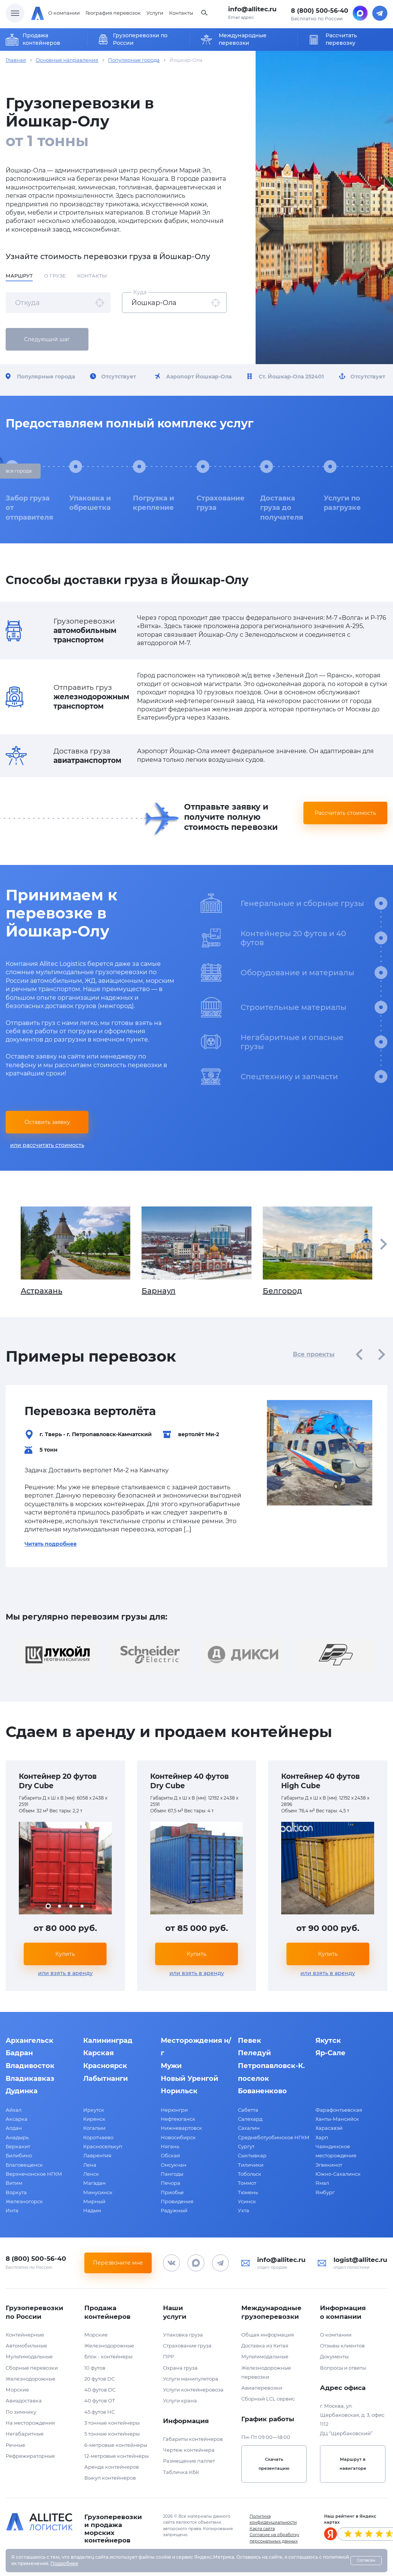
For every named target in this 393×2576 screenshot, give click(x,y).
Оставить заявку (47, 1122)
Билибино (19, 2155)
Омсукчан (173, 2165)
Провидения (177, 2201)
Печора (170, 2183)
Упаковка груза (183, 2335)
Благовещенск (24, 2165)
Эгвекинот (328, 2165)
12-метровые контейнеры (116, 2456)
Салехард (250, 2119)
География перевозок (113, 13)
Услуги (154, 13)
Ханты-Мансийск (337, 2119)
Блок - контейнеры (108, 2356)
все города (19, 471)
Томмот (247, 2183)
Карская (98, 2053)
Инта (12, 2210)
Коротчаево (98, 2137)
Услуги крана (180, 2401)
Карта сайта (262, 2528)
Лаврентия (97, 2155)
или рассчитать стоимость (47, 1145)
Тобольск (249, 2174)
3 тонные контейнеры (112, 2423)
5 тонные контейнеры (112, 2434)
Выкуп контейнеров (110, 2478)
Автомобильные (26, 2346)
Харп (321, 2137)
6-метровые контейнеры (115, 2445)
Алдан (14, 2128)
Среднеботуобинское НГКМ (273, 2137)
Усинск (247, 2201)
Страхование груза (187, 2346)
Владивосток (30, 2066)
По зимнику (21, 2412)
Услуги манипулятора (190, 2379)
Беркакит (18, 2146)
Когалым (94, 2128)
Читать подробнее (50, 1543)
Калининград (108, 2040)
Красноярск (105, 2066)
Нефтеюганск (178, 2119)
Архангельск (29, 2040)
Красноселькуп (102, 2146)
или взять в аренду (65, 1973)
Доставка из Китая (264, 2346)
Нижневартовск (181, 2128)
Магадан (94, 2183)
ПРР (168, 2356)
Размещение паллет (189, 2461)
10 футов (94, 2368)
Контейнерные (25, 2335)
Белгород (317, 1250)
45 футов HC (99, 2412)
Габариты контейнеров (193, 2439)
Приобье (172, 2192)
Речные (15, 2445)
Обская (170, 2155)
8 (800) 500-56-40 (319, 10)
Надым (92, 2210)
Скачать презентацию (274, 2464)
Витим (14, 2183)
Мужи (171, 2066)
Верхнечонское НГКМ (34, 2174)
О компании (64, 13)
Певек (249, 2040)
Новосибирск (178, 2137)
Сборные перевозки (32, 2368)
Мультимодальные (29, 2356)
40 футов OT (99, 2401)
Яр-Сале (330, 2053)
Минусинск (98, 2192)
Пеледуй (254, 2053)
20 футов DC (99, 2379)
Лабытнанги (105, 2078)
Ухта (243, 2210)
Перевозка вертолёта (90, 1411)
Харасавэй (329, 2128)
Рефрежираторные (30, 2456)
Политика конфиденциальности (273, 2519)
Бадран (19, 2053)
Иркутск (93, 2110)
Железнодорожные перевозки (266, 2372)
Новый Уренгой (189, 2078)
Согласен (366, 2560)
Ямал (322, 2183)
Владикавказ (30, 2078)
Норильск (179, 2091)
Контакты (181, 13)
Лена (89, 2165)
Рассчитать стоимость (345, 813)
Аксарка (16, 2119)
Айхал (13, 2110)
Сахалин (249, 2128)
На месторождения (30, 2423)
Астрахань (75, 1250)
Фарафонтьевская (338, 2110)
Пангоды (172, 2174)
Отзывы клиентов (342, 2346)
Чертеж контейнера (189, 2450)
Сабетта (248, 2110)
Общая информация (267, 2335)
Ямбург (325, 2192)
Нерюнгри (174, 2110)
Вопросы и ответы (343, 2368)
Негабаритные (25, 2434)
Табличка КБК (181, 2472)
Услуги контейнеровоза (193, 2390)
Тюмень (248, 2192)
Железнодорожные (30, 2379)
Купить (65, 1954)
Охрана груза (180, 2368)
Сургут (246, 2146)
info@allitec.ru (252, 9)
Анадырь (17, 2137)
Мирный (94, 2201)
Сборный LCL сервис (268, 2399)
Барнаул (196, 1250)
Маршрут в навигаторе (353, 2464)
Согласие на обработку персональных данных (274, 2538)
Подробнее (64, 2563)
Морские (17, 2390)
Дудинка (22, 2091)
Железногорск (24, 2201)
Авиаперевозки (261, 2388)
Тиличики (251, 2165)
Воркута (16, 2192)
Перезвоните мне (118, 2262)
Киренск (94, 2119)
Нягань (170, 2146)
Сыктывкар (252, 2155)
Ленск (91, 2174)
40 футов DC (100, 2390)
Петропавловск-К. (271, 2066)
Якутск (328, 2040)
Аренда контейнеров (111, 2467)
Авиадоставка (24, 2401)
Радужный (174, 2210)
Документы (334, 2356)
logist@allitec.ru (360, 2259)
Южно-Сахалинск (338, 2174)
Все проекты (314, 1354)
